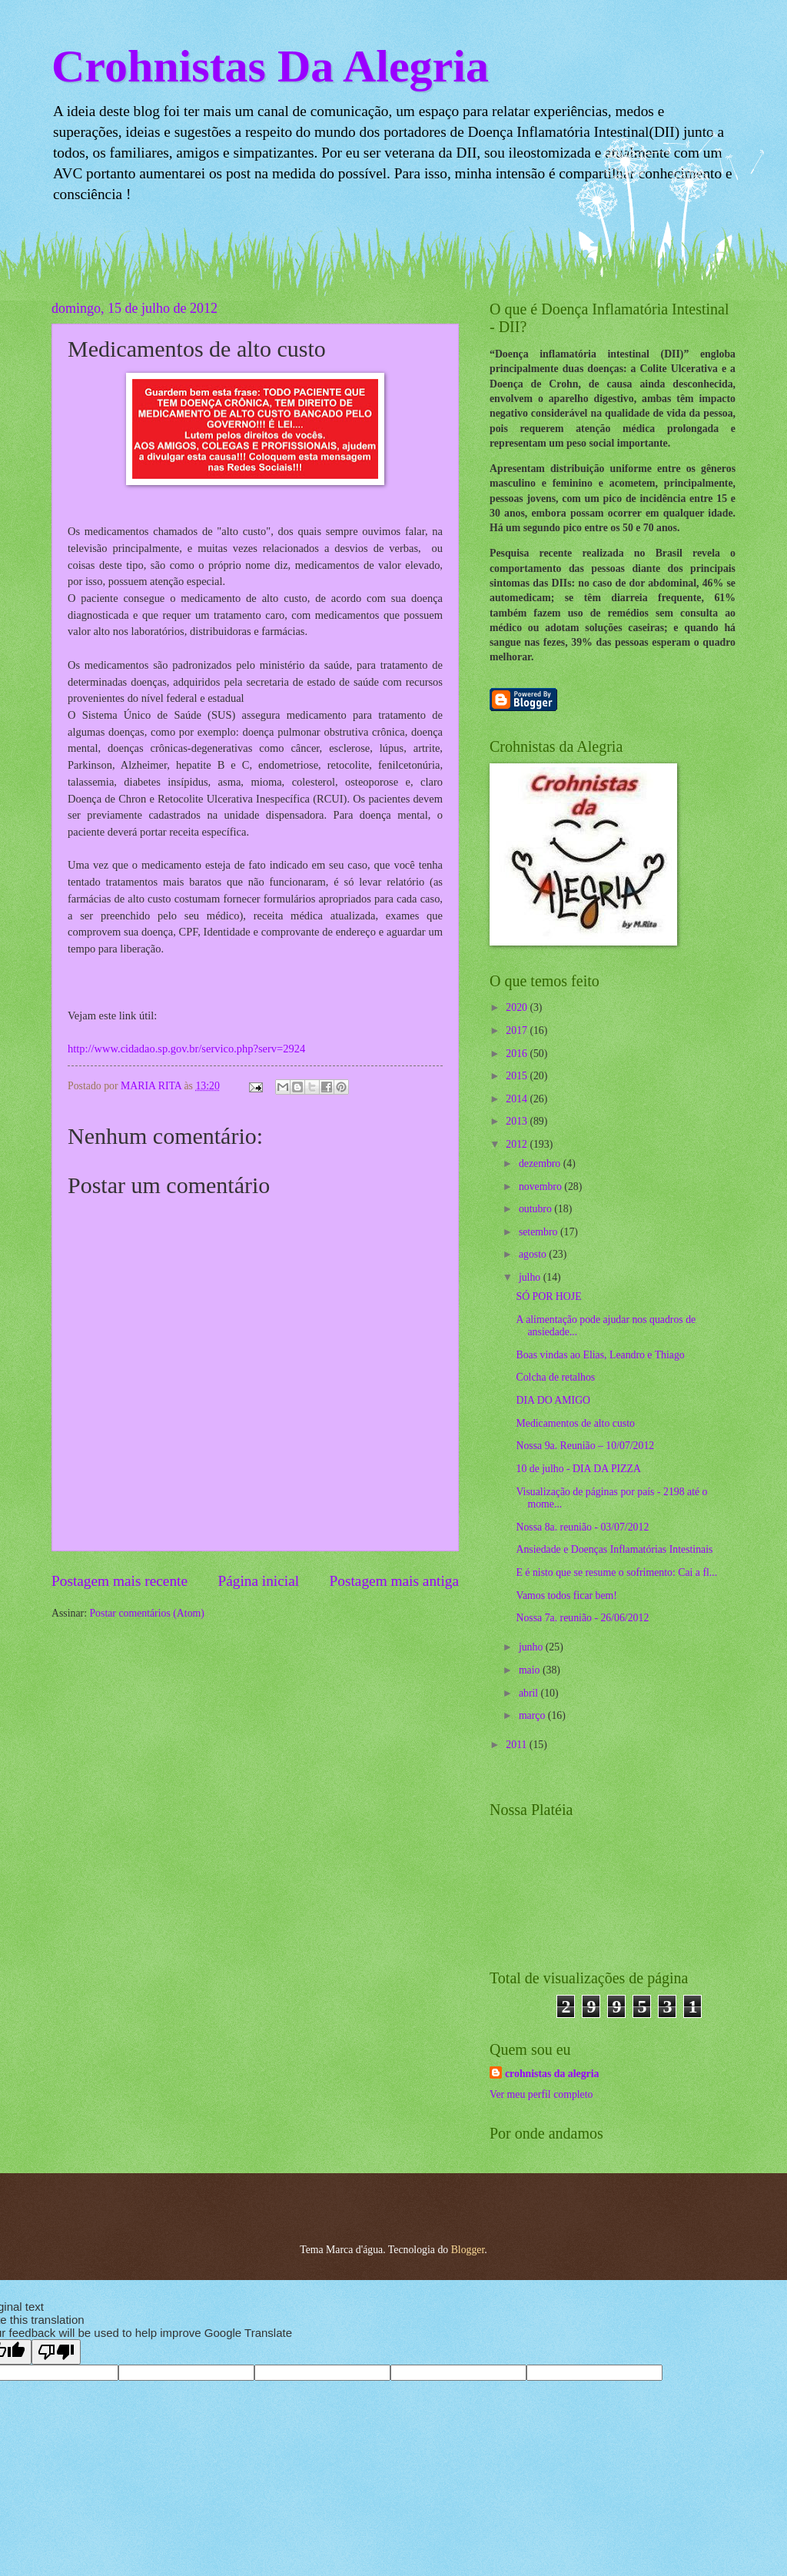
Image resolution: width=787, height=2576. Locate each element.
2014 (518, 1099)
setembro (539, 1232)
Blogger (468, 2249)
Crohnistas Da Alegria (270, 66)
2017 (518, 1030)
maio (531, 1670)
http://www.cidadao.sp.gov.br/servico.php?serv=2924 (186, 1048)
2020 (518, 1007)
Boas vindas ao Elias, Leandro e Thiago (600, 1355)
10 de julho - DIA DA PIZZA (578, 1468)
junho (532, 1647)
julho (531, 1277)
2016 (518, 1053)
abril (530, 1693)
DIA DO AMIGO (553, 1400)
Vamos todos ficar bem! (566, 1595)
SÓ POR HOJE (548, 1296)
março (533, 1715)
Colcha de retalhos (555, 1377)
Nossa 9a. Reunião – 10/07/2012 (585, 1445)
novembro (541, 1186)
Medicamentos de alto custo (575, 1423)
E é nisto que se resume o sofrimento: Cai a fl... (616, 1572)
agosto (534, 1254)
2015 (518, 1076)
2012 (518, 1144)
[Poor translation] (56, 2352)
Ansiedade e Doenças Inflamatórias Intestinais (614, 1549)
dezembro (541, 1163)
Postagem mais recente (119, 1581)
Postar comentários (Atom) (146, 1613)
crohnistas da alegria (552, 2073)
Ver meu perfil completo (541, 2094)
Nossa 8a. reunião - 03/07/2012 (582, 1527)
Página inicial (258, 1581)
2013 (518, 1121)
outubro (536, 1209)
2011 (518, 1744)
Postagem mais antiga (394, 1581)
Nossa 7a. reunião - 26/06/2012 (582, 1618)
